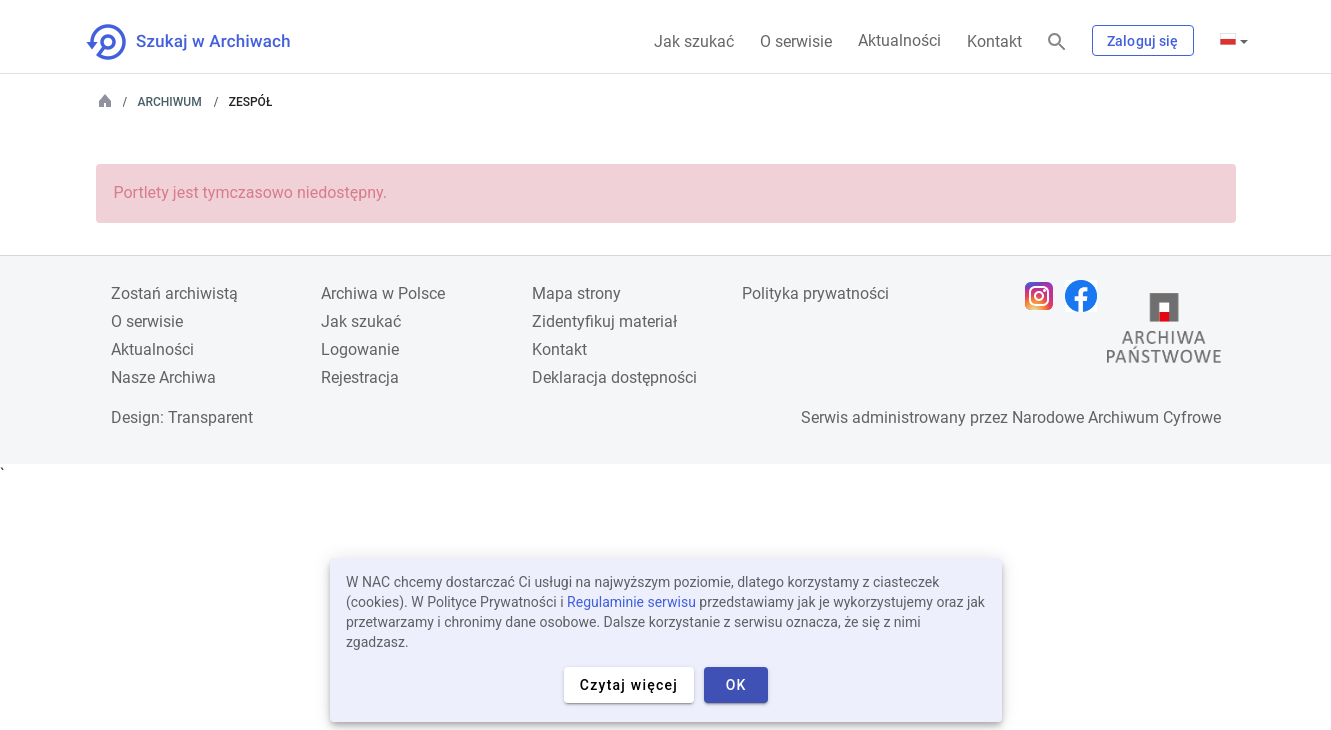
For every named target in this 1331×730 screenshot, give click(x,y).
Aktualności (899, 40)
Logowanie (360, 349)
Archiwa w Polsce (383, 293)
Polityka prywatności (815, 293)
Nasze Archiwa (163, 377)
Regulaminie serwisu (631, 602)
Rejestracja (360, 377)
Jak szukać (694, 41)
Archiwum (170, 102)
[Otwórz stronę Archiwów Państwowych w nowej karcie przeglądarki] (1164, 333)
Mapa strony (576, 293)
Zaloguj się (1143, 41)
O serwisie (796, 41)
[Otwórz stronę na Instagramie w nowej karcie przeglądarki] (1044, 296)
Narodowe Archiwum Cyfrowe (1116, 417)
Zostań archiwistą (174, 293)
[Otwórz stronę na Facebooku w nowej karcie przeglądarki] (1086, 296)
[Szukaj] (1057, 42)
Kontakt (994, 41)
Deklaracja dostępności (614, 377)
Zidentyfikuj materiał (604, 321)
